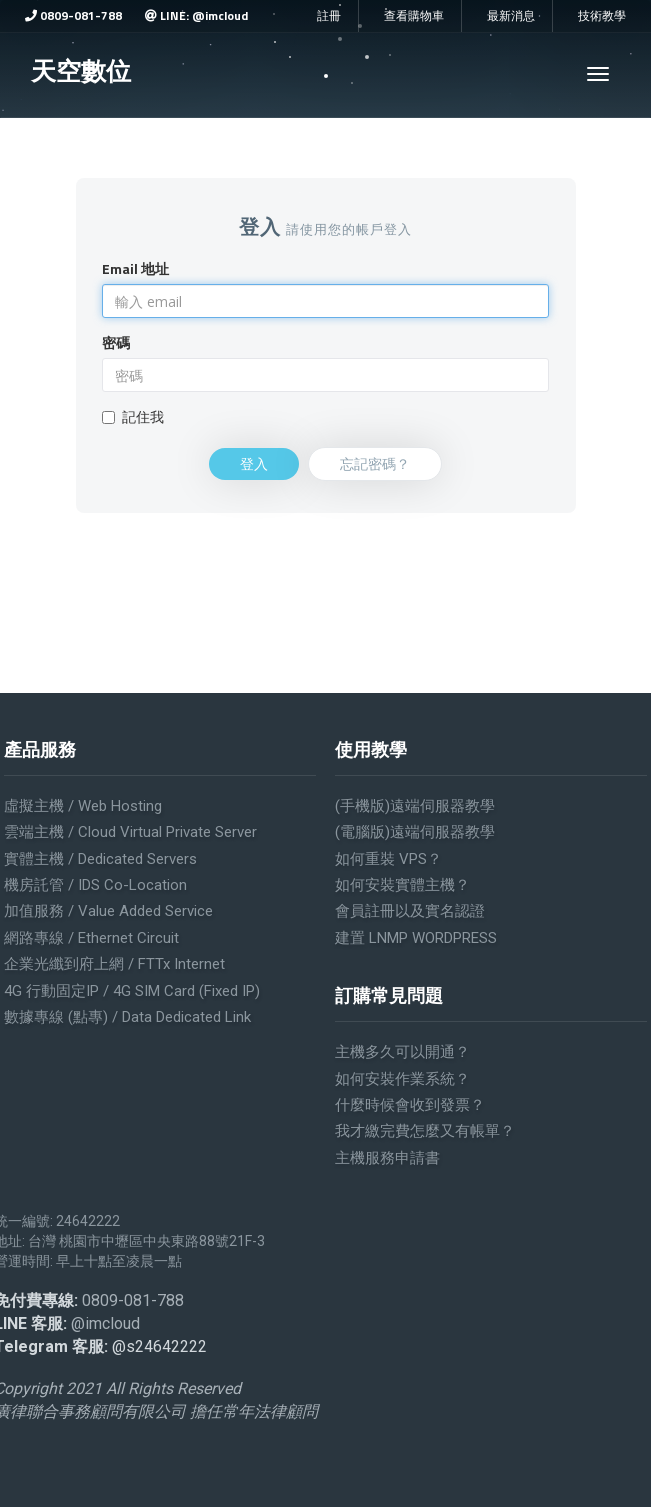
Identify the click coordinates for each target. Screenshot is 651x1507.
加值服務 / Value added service (108, 911)
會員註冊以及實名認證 (410, 911)
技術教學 (602, 16)
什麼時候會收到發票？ (410, 1105)
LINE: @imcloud (196, 15)
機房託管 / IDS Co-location (95, 885)
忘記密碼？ (375, 463)
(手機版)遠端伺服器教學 (415, 806)
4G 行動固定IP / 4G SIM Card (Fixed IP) (132, 991)
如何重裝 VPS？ (388, 859)
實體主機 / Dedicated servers (100, 859)
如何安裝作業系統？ (402, 1079)
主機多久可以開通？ (402, 1052)
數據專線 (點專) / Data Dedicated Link (127, 1017)
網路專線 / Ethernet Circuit (91, 938)
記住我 (133, 417)
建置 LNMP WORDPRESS (416, 938)
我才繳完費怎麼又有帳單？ (425, 1131)
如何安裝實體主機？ (402, 885)
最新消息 (511, 16)
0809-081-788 (73, 15)
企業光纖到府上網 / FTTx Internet (114, 964)
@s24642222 (159, 1346)
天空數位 (81, 71)
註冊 (329, 16)
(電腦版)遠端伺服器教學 (415, 832)
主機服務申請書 (387, 1158)
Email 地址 (135, 269)
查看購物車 (414, 16)
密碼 (116, 343)
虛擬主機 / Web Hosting (83, 806)
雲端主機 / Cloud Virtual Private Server (130, 832)
